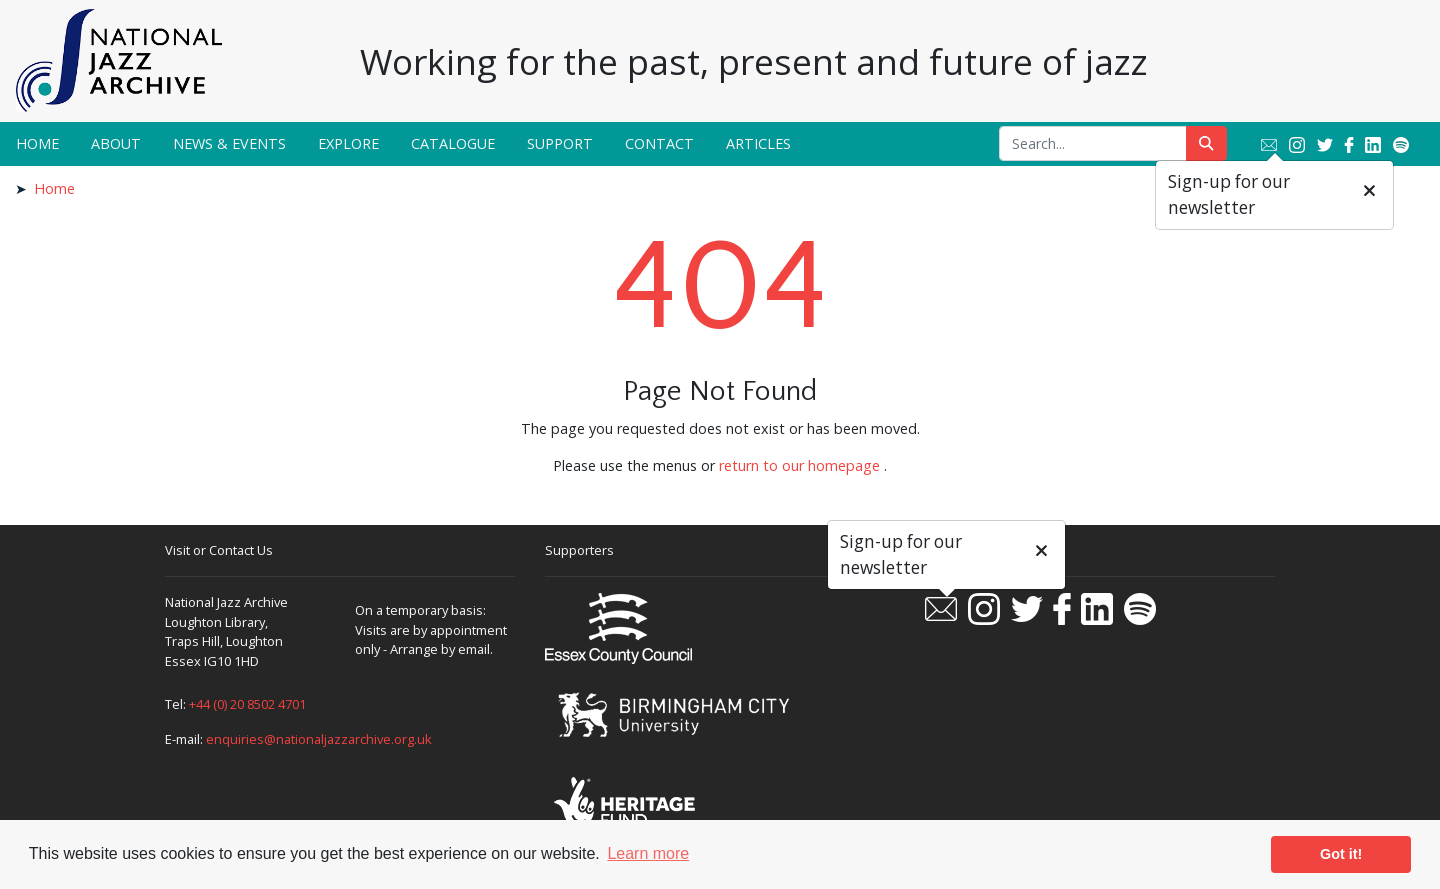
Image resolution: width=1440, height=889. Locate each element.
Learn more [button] (648, 853)
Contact (659, 143)
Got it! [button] (1341, 854)
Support (560, 143)
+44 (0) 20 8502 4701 (247, 704)
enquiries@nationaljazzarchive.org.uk (319, 739)
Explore (348, 143)
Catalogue (453, 143)
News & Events (229, 143)
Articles (758, 143)
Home (37, 143)
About (116, 143)
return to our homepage (799, 465)
